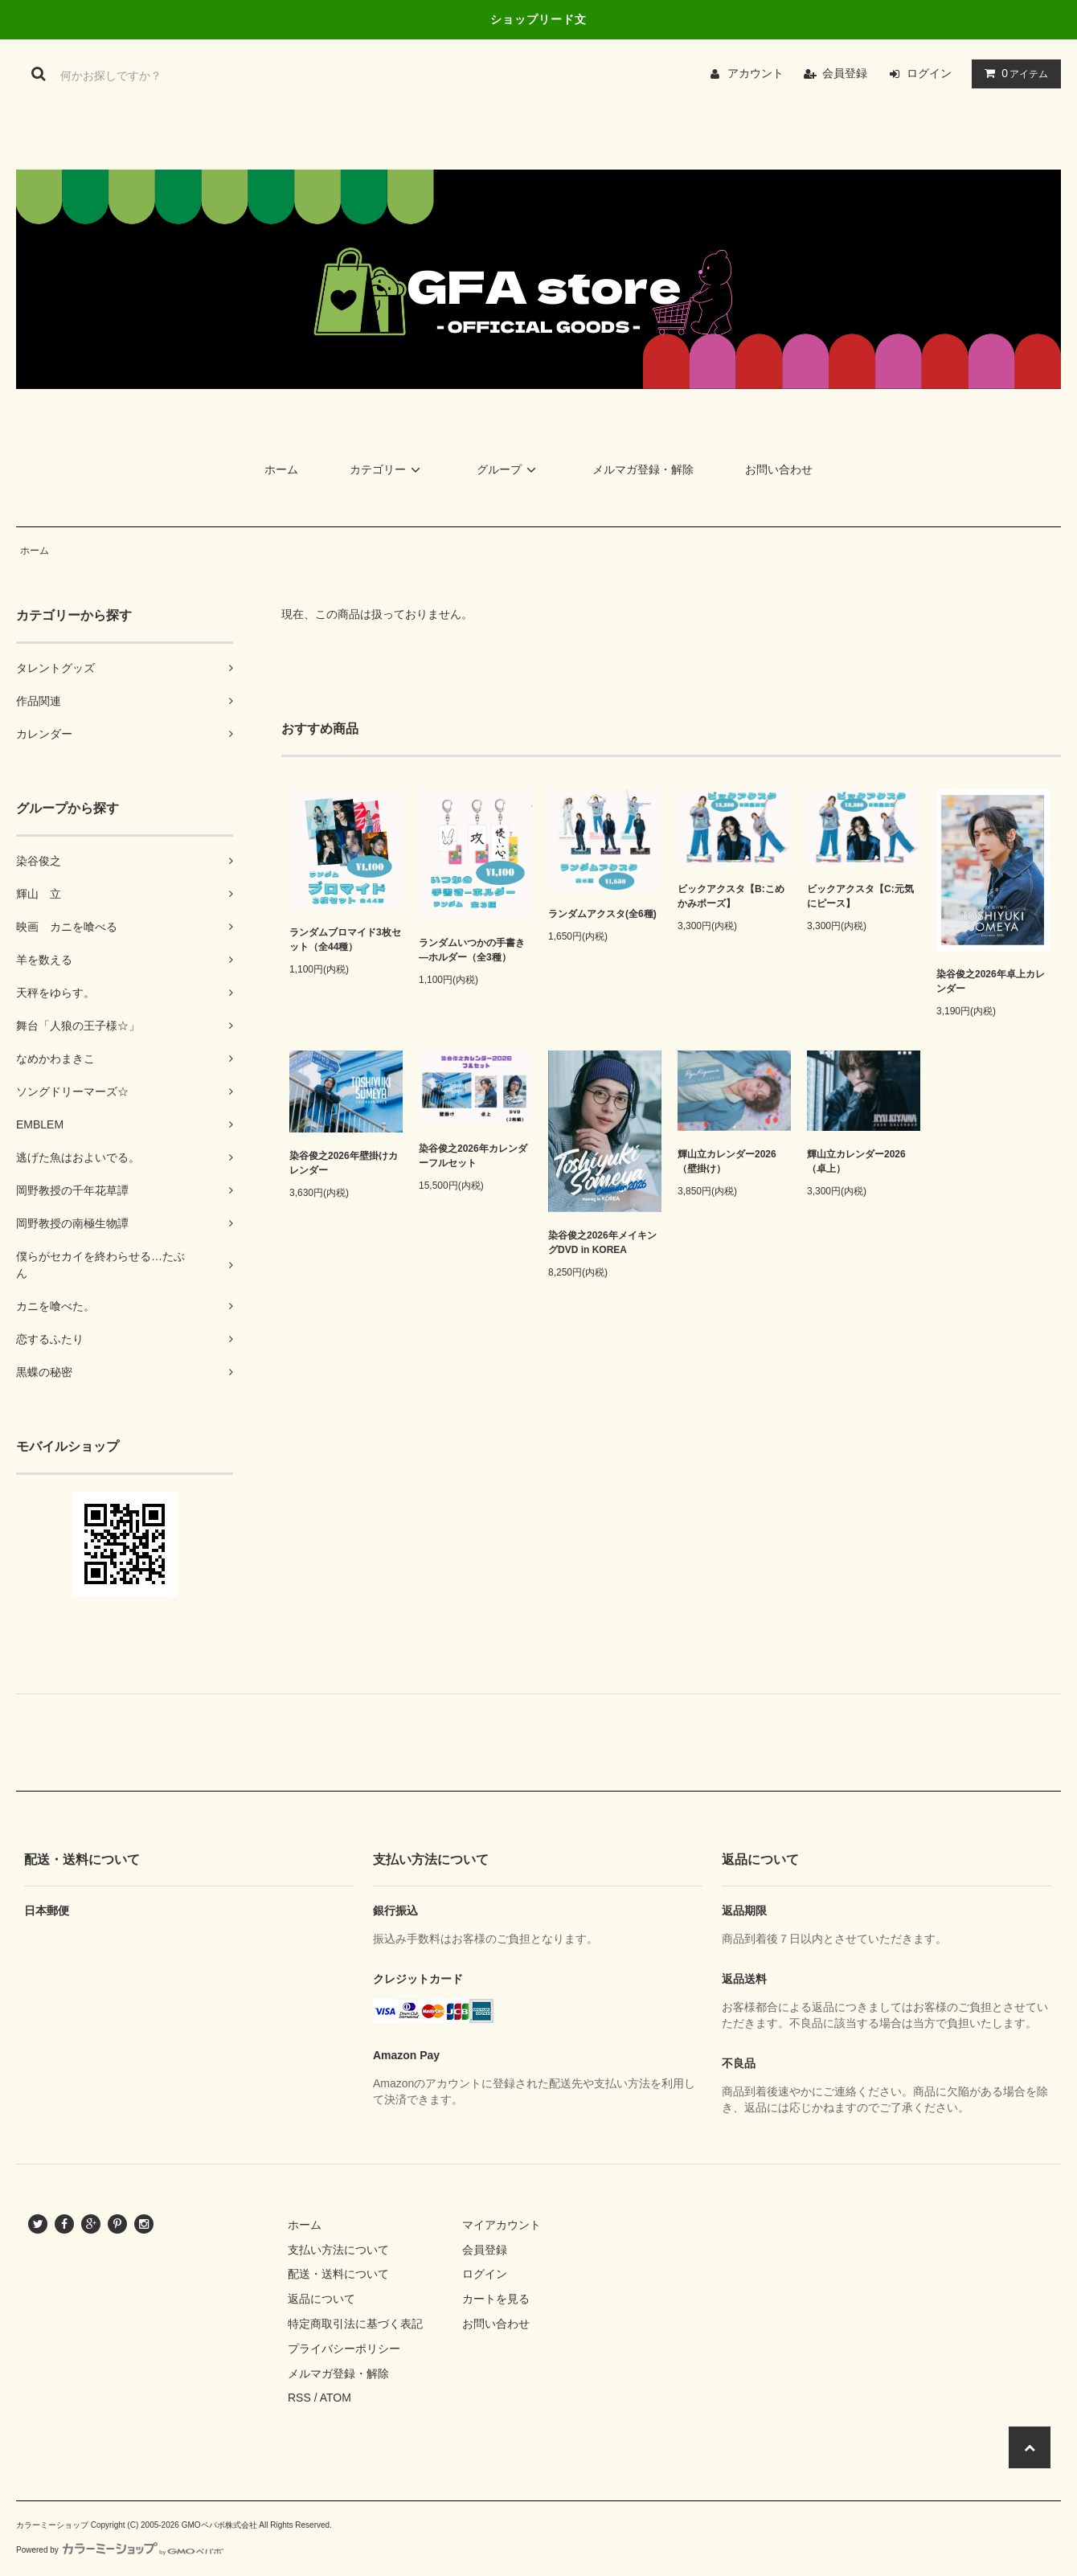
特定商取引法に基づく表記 (355, 2323)
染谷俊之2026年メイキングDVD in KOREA (602, 1242)
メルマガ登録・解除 (643, 469)
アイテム (1012, 73)
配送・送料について (338, 2273)
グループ (509, 469)
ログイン (929, 73)
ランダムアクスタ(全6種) (602, 913)
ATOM (335, 2397)
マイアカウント (501, 2224)
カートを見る (496, 2298)
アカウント (755, 73)
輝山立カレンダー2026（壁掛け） (727, 1161)
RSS (299, 2397)
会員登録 (844, 73)
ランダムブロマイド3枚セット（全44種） (345, 939)
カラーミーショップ (52, 2525)
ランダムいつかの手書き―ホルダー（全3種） (472, 950)
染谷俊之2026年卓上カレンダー (990, 981)
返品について (321, 2298)
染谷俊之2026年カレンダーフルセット (473, 1156)
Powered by (119, 2549)
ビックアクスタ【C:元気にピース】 (860, 896)
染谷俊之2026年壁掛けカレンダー (343, 1163)
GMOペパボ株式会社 (219, 2525)
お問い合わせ (779, 469)
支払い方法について (338, 2249)
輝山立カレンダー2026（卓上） (856, 1161)
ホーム (281, 469)
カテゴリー (387, 469)
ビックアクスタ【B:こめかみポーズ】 (731, 896)
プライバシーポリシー (344, 2348)
